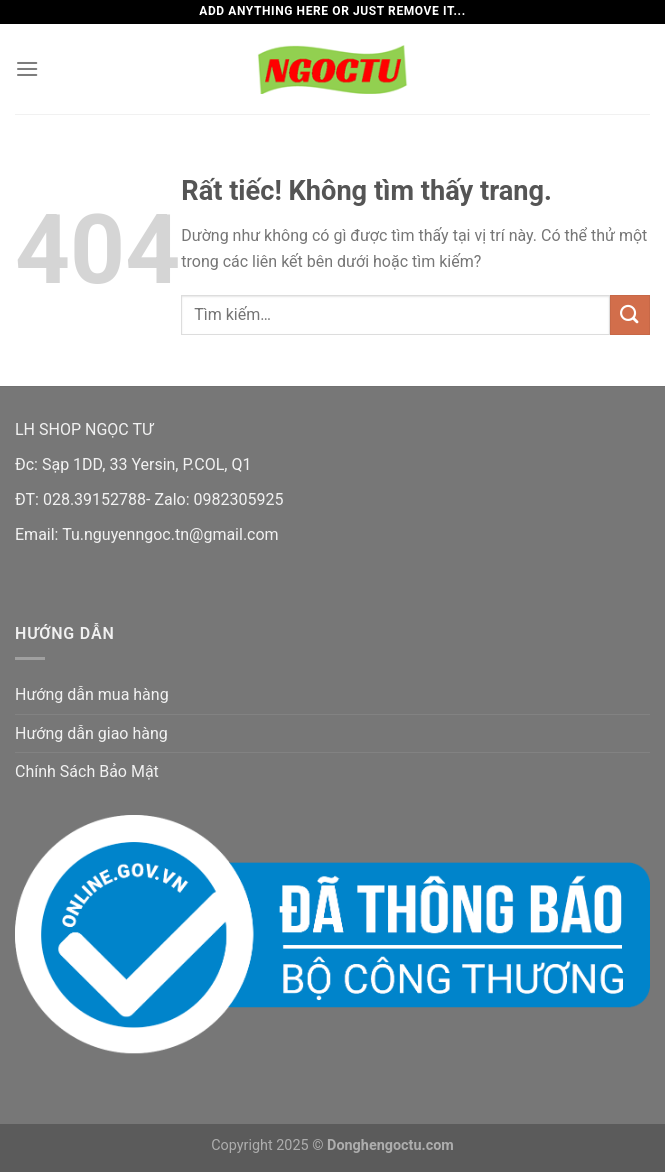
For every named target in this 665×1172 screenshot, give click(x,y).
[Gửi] (630, 314)
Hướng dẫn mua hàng (92, 694)
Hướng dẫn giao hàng (91, 733)
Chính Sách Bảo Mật (87, 771)
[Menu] (27, 68)
